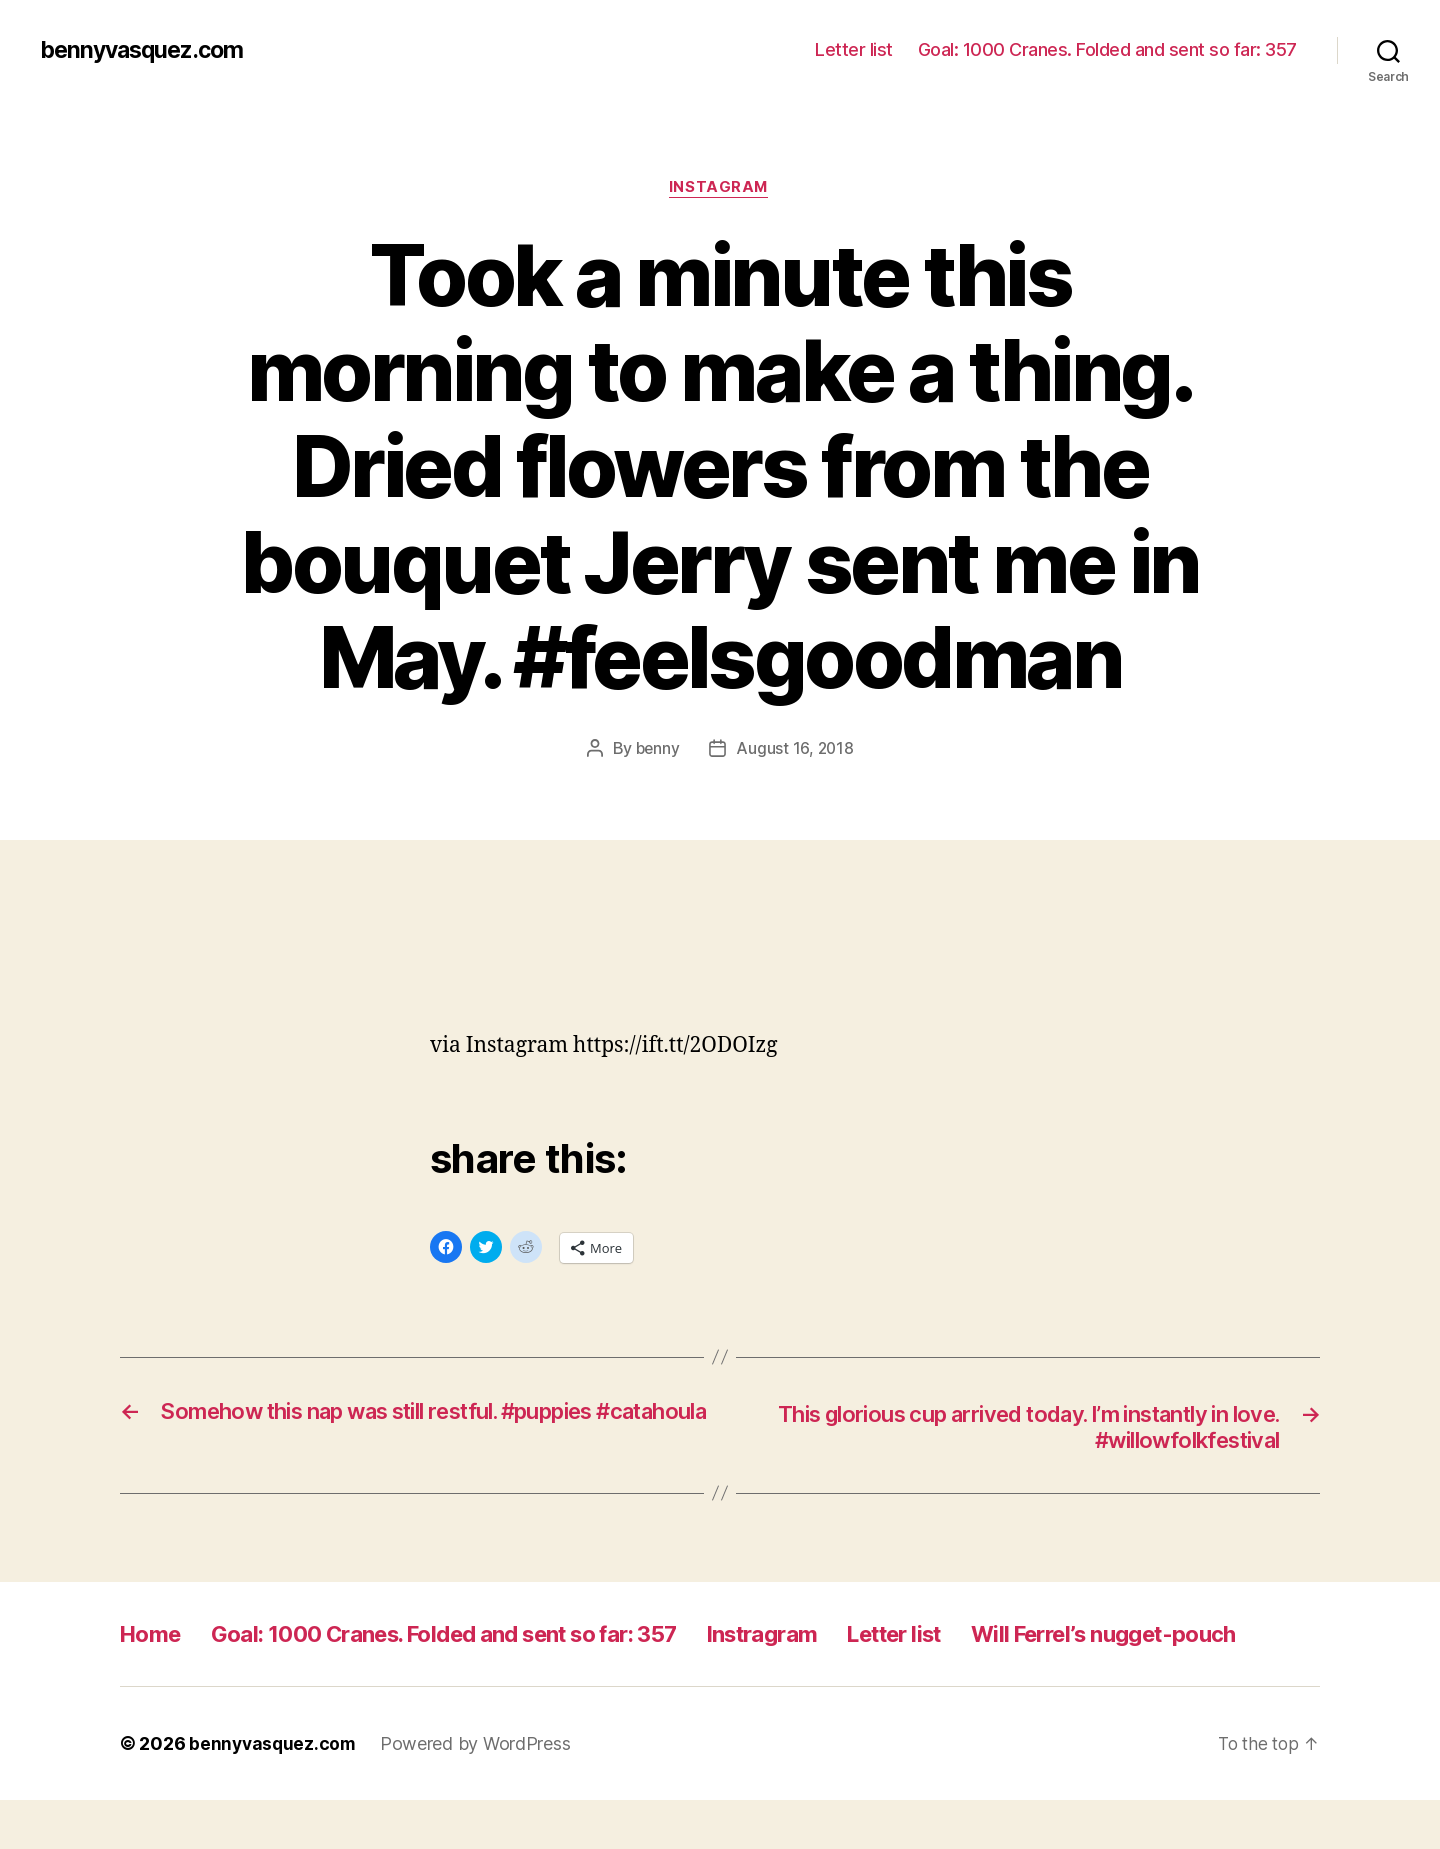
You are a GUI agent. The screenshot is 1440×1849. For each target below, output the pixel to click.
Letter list (854, 49)
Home (153, 1637)
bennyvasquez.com (147, 50)
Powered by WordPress (479, 1792)
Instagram (720, 189)
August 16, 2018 (795, 750)
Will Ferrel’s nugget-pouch (265, 1682)
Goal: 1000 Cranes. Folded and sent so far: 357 (1107, 49)
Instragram (825, 1637)
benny (657, 750)
